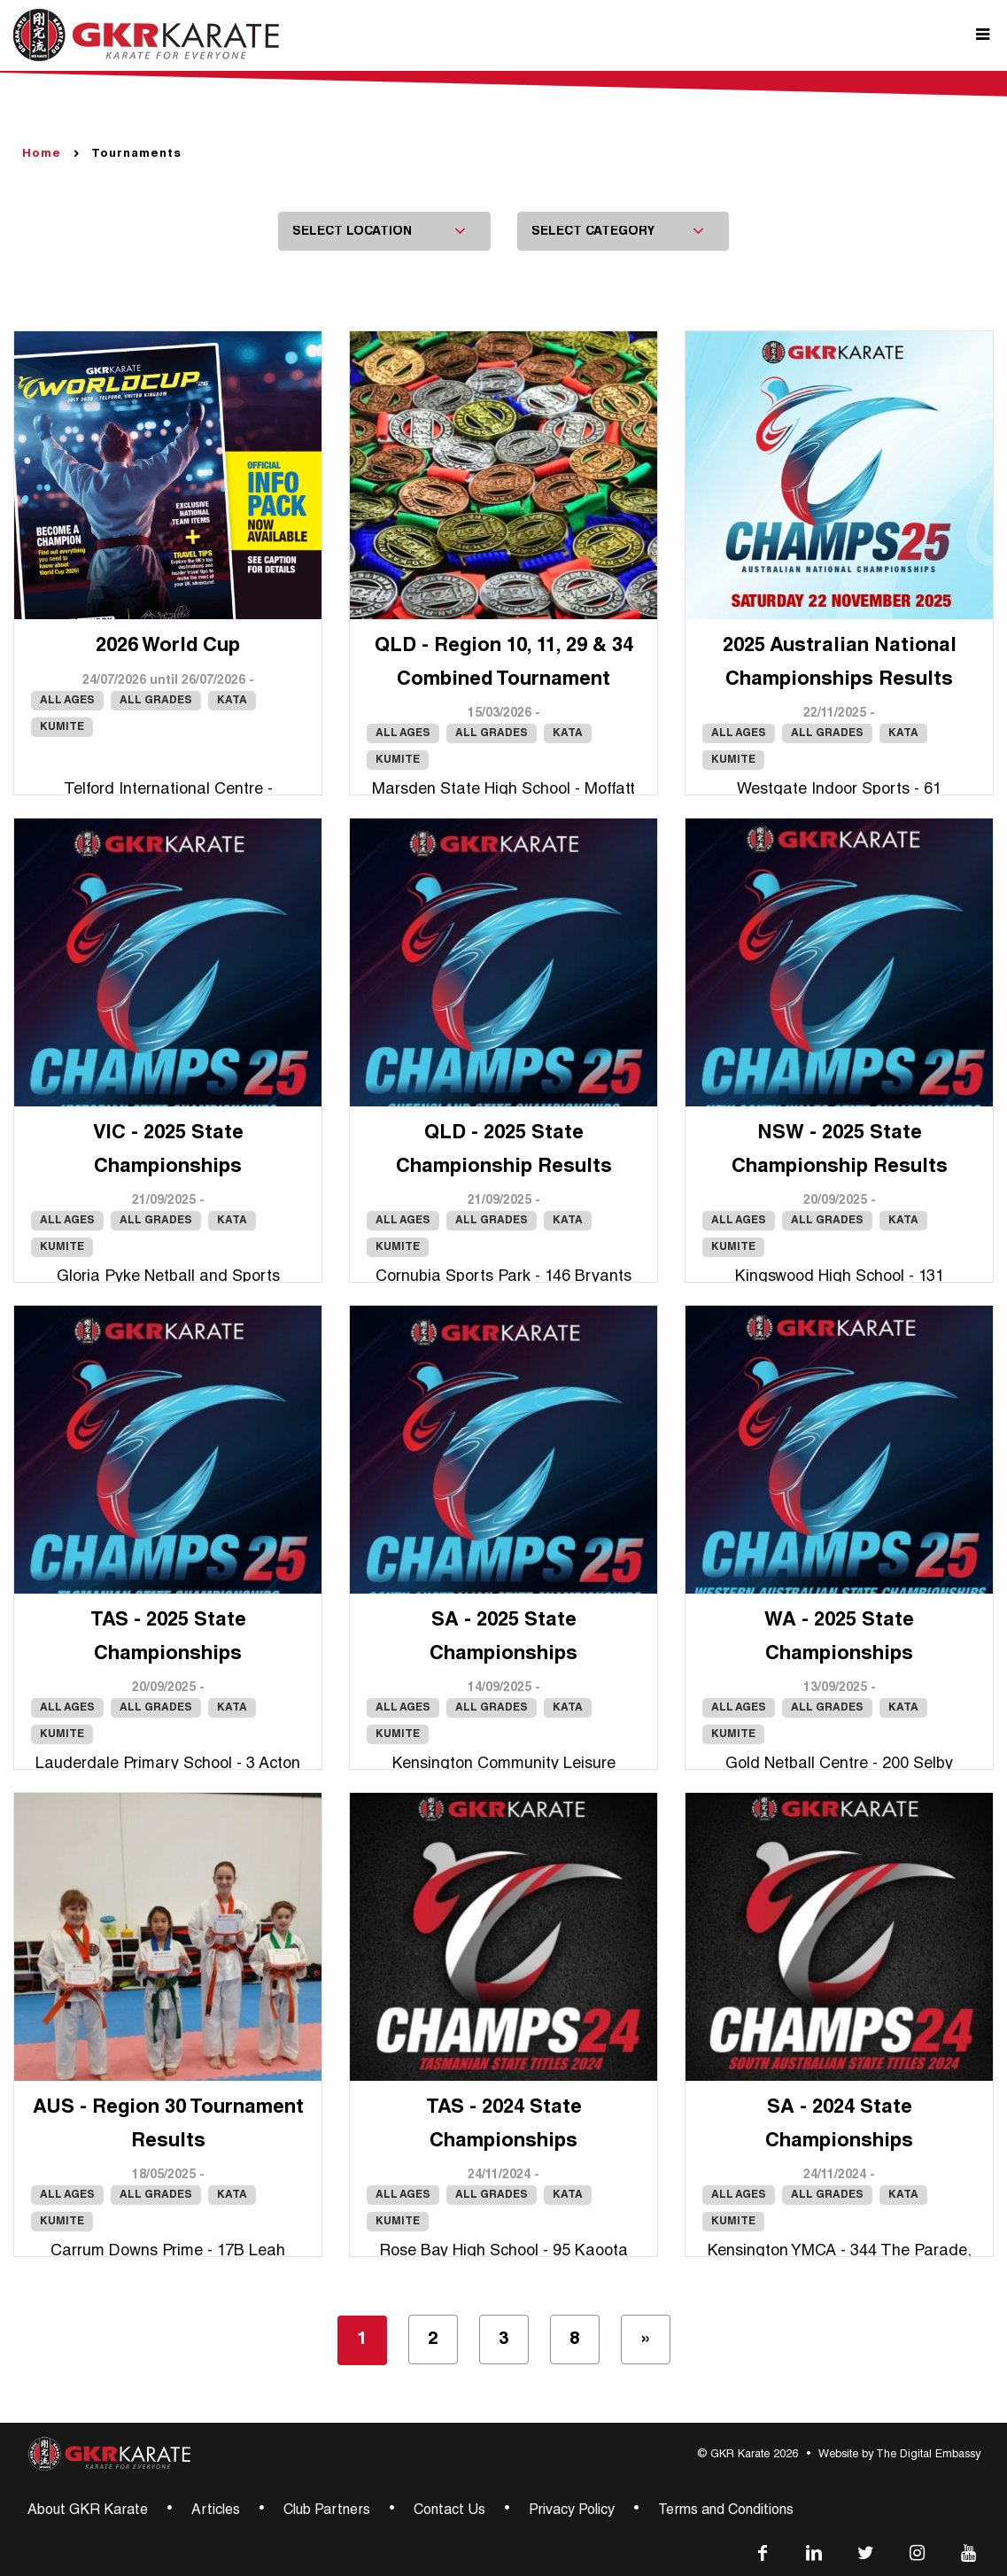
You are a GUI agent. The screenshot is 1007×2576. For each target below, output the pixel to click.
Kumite (62, 727)
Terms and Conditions (726, 2511)
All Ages (67, 700)
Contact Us (449, 2511)
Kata (232, 700)
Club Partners (326, 2511)
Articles (215, 2511)
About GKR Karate (87, 2511)
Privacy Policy (572, 2511)
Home (41, 154)
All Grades (156, 700)
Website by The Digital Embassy (899, 2455)
